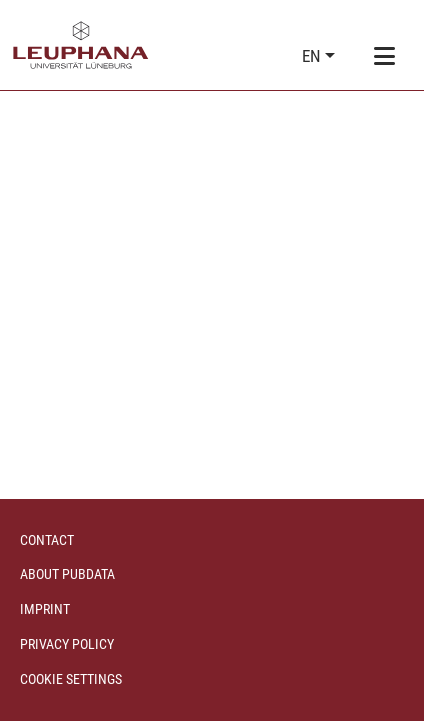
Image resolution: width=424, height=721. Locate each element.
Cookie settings (71, 679)
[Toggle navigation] (384, 57)
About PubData (67, 574)
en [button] (313, 56)
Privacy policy (67, 644)
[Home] (81, 45)
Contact (47, 540)
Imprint (45, 609)
